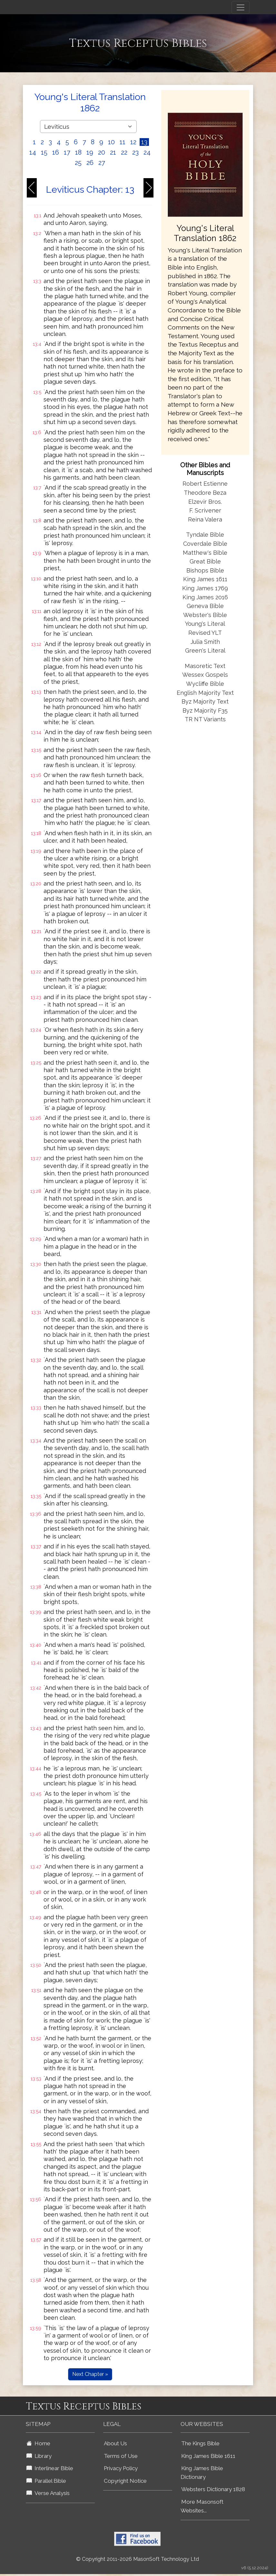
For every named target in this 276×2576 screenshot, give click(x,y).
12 (133, 142)
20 (101, 152)
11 (122, 142)
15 (44, 152)
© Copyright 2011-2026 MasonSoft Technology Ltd (137, 2559)
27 (102, 163)
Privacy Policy (121, 2468)
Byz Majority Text (205, 701)
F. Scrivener (205, 510)
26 (90, 163)
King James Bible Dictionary (202, 2472)
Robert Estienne (205, 483)
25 (78, 163)
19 (90, 152)
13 (144, 142)
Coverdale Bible (205, 543)
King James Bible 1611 (208, 2456)
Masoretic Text (205, 666)
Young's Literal (205, 623)
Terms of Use (121, 2456)
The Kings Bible (200, 2443)
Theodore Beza (205, 492)
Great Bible (205, 561)
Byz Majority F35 (205, 710)
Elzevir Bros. (205, 501)
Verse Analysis (48, 2493)
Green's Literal (205, 650)
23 (135, 152)
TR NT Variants (205, 719)
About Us (115, 2443)
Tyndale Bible (205, 534)
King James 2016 (205, 597)
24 (147, 152)
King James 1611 (205, 579)
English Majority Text (205, 692)
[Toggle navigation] (241, 7)
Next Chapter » (90, 2374)
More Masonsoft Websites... (202, 2506)
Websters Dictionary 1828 (213, 2489)
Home (38, 2443)
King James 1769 (205, 588)
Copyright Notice (125, 2481)
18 (78, 152)
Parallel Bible (46, 2481)
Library (39, 2456)
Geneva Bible (205, 606)
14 (33, 152)
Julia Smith (205, 641)
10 (111, 142)
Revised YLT (205, 632)
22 (124, 152)
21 (113, 152)
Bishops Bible (205, 570)
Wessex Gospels (205, 674)
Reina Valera (205, 519)
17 (67, 152)
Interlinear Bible (49, 2468)
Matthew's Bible (205, 552)
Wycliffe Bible (205, 683)
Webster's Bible (205, 615)
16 (56, 152)
